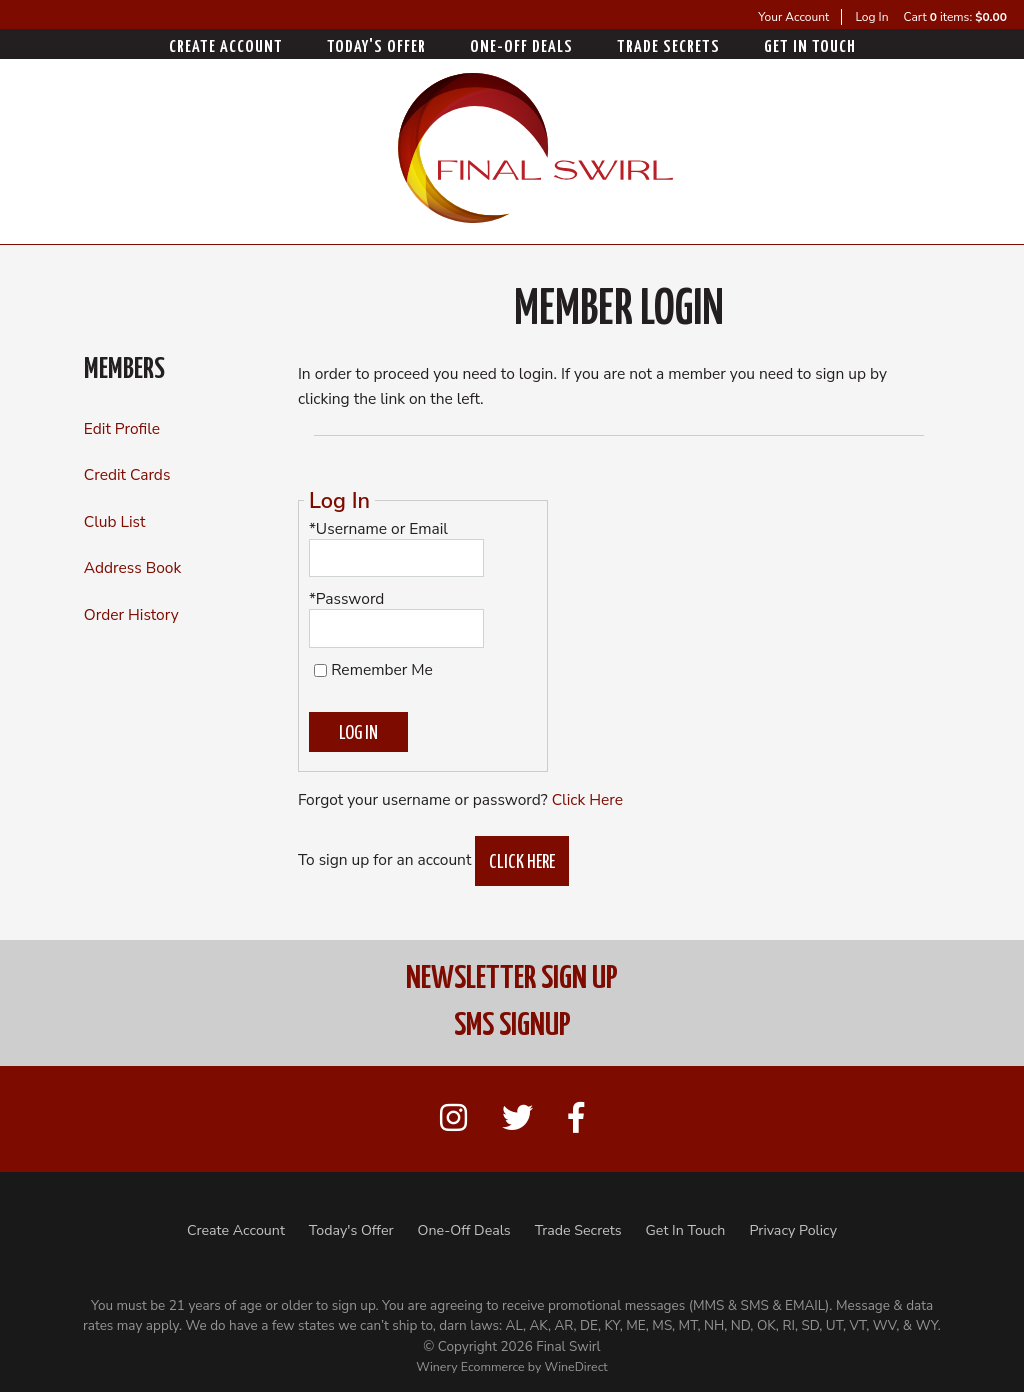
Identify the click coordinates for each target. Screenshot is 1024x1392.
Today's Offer (376, 47)
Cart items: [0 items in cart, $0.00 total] (955, 17)
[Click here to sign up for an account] (522, 861)
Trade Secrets (668, 47)
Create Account (226, 47)
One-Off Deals (521, 47)
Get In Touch (810, 47)
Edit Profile (122, 428)
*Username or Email (378, 528)
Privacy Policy (793, 1230)
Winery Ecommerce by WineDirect (511, 1366)
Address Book (132, 567)
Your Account (793, 17)
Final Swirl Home (535, 148)
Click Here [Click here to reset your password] (587, 799)
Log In (871, 17)
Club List (115, 521)
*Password (347, 598)
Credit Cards (127, 474)
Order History (131, 614)
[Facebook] (576, 1119)
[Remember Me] (320, 670)
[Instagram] (453, 1119)
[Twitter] (517, 1119)
